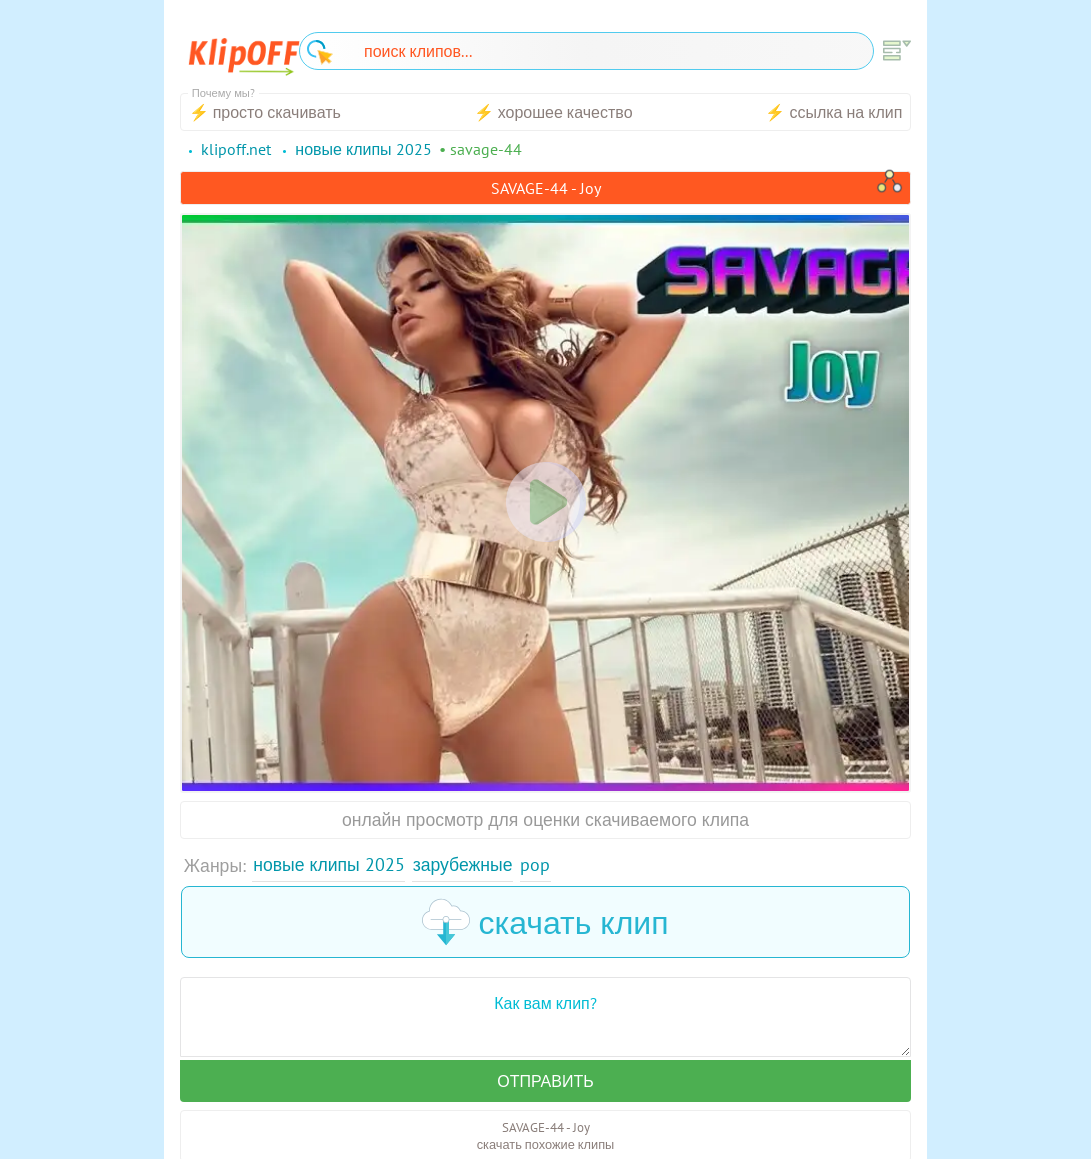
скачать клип (545, 922)
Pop (535, 864)
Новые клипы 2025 (328, 864)
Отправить (545, 1081)
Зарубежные (463, 864)
